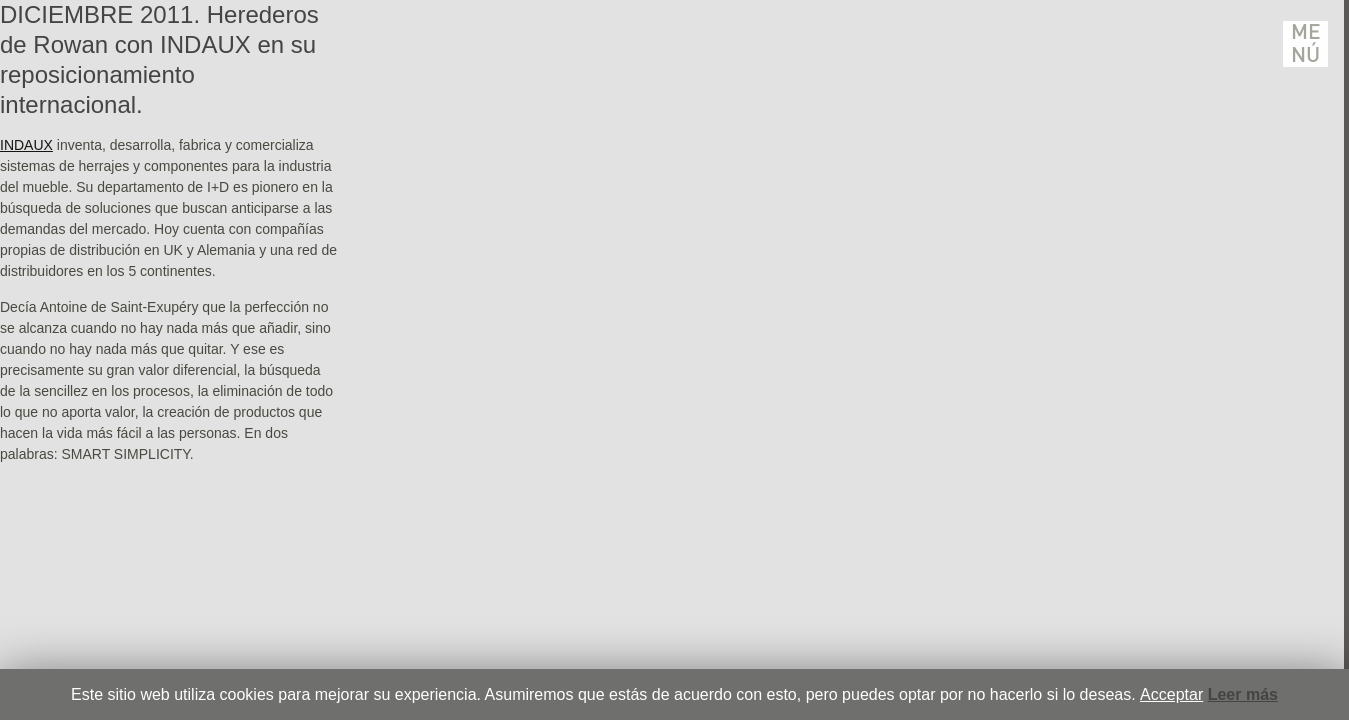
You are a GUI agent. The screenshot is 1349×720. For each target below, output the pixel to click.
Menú (1306, 44)
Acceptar (1171, 694)
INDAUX (26, 145)
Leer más (1243, 694)
